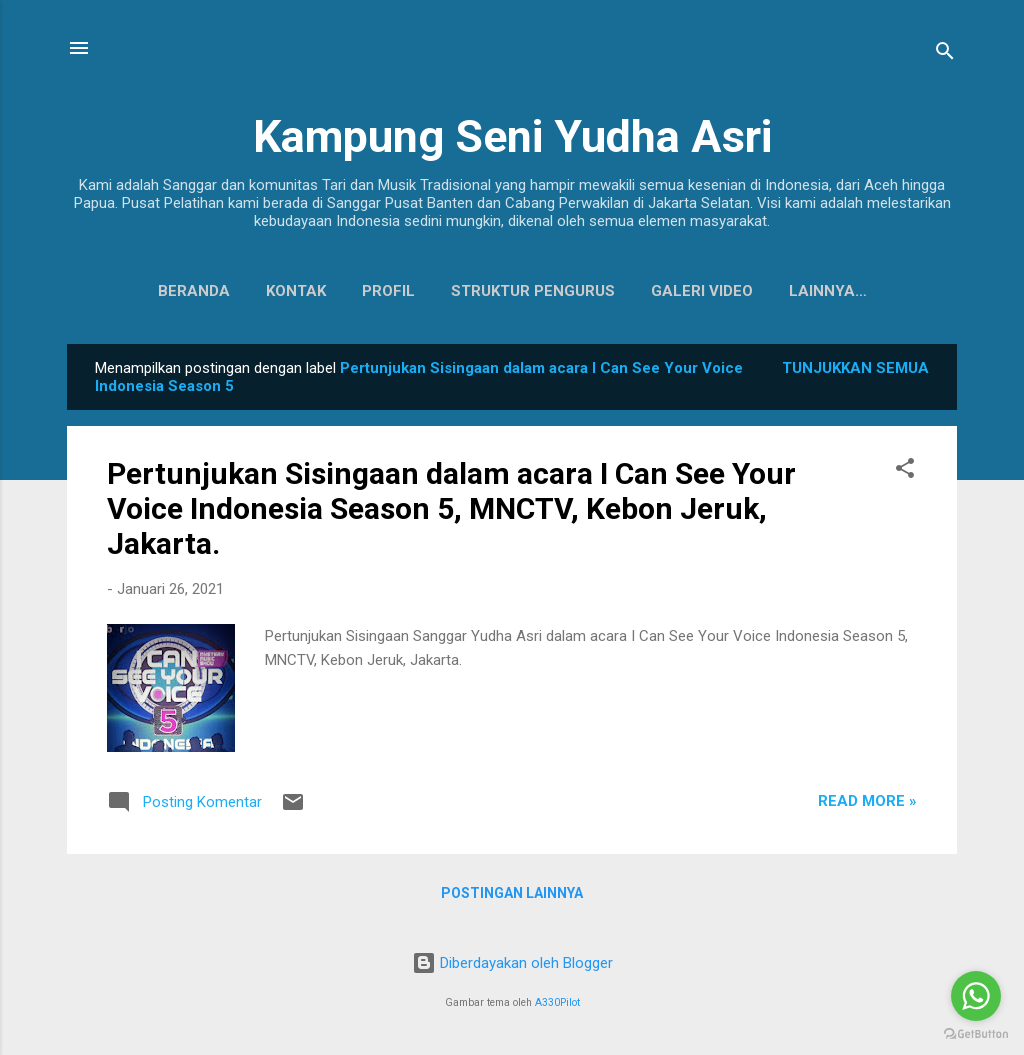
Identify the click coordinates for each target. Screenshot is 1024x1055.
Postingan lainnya (512, 897)
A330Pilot (557, 1002)
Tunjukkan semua (855, 372)
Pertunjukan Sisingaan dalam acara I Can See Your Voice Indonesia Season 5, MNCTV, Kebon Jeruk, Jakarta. (451, 512)
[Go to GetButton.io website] (976, 1034)
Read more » (867, 805)
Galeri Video (655, 291)
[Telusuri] (945, 54)
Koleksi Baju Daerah (827, 291)
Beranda (147, 291)
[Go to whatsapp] (976, 996)
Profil (341, 291)
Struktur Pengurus (486, 291)
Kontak (249, 291)
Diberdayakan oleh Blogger (512, 963)
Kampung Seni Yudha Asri (512, 136)
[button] (905, 475)
